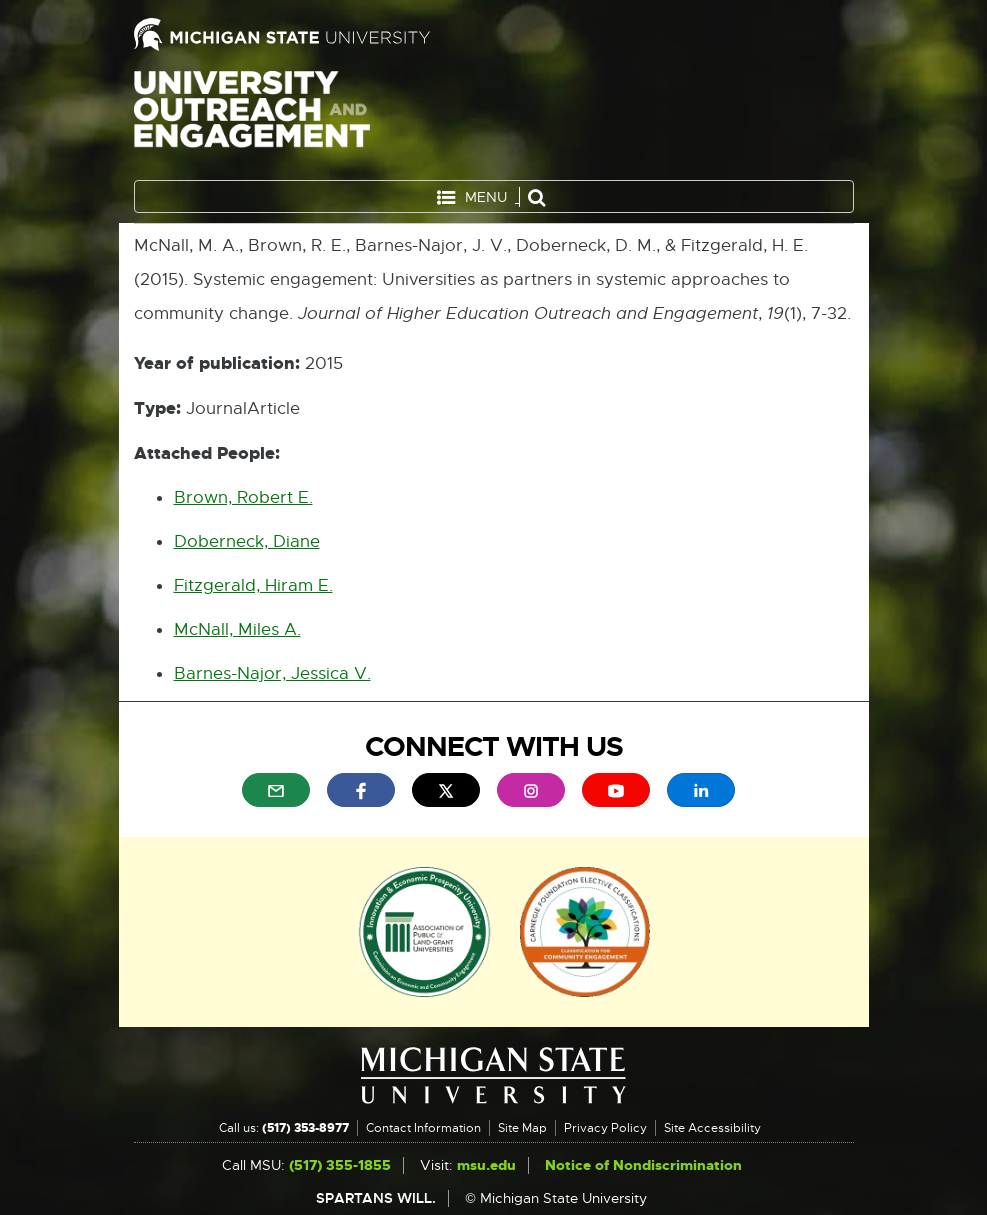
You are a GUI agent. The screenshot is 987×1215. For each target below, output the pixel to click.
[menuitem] (276, 790)
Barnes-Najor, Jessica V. (272, 673)
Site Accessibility (712, 1128)
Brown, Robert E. (243, 497)
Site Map (522, 1128)
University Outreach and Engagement (252, 120)
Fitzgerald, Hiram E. (253, 585)
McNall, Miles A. (237, 629)
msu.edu (486, 1165)
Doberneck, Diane (247, 541)
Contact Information (423, 1128)
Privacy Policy (605, 1128)
